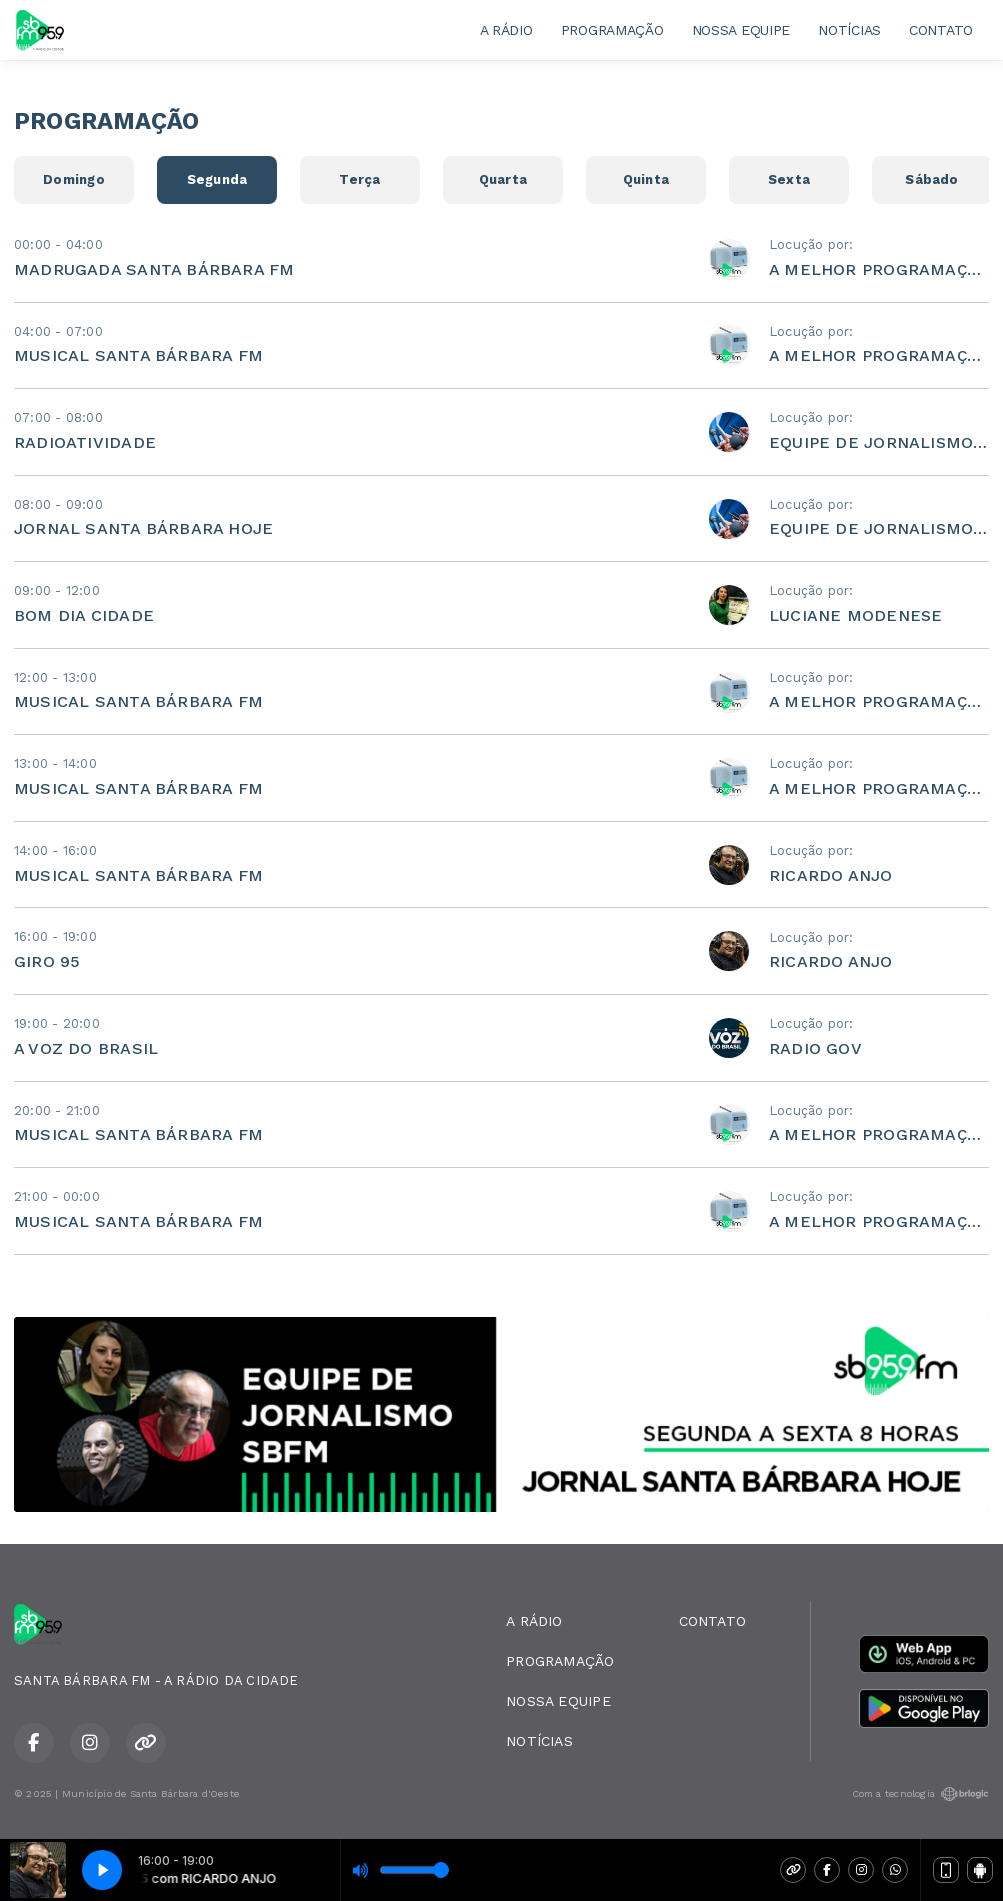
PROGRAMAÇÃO (612, 30)
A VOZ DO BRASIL (86, 1048)
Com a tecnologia (920, 1794)
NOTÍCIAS (849, 30)
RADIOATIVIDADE (85, 442)
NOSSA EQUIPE (741, 30)
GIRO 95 (47, 961)
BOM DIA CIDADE (84, 615)
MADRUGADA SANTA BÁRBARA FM (154, 269)
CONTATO (941, 30)
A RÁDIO (506, 30)
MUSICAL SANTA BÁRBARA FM (138, 355)
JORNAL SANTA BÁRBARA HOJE (143, 528)
